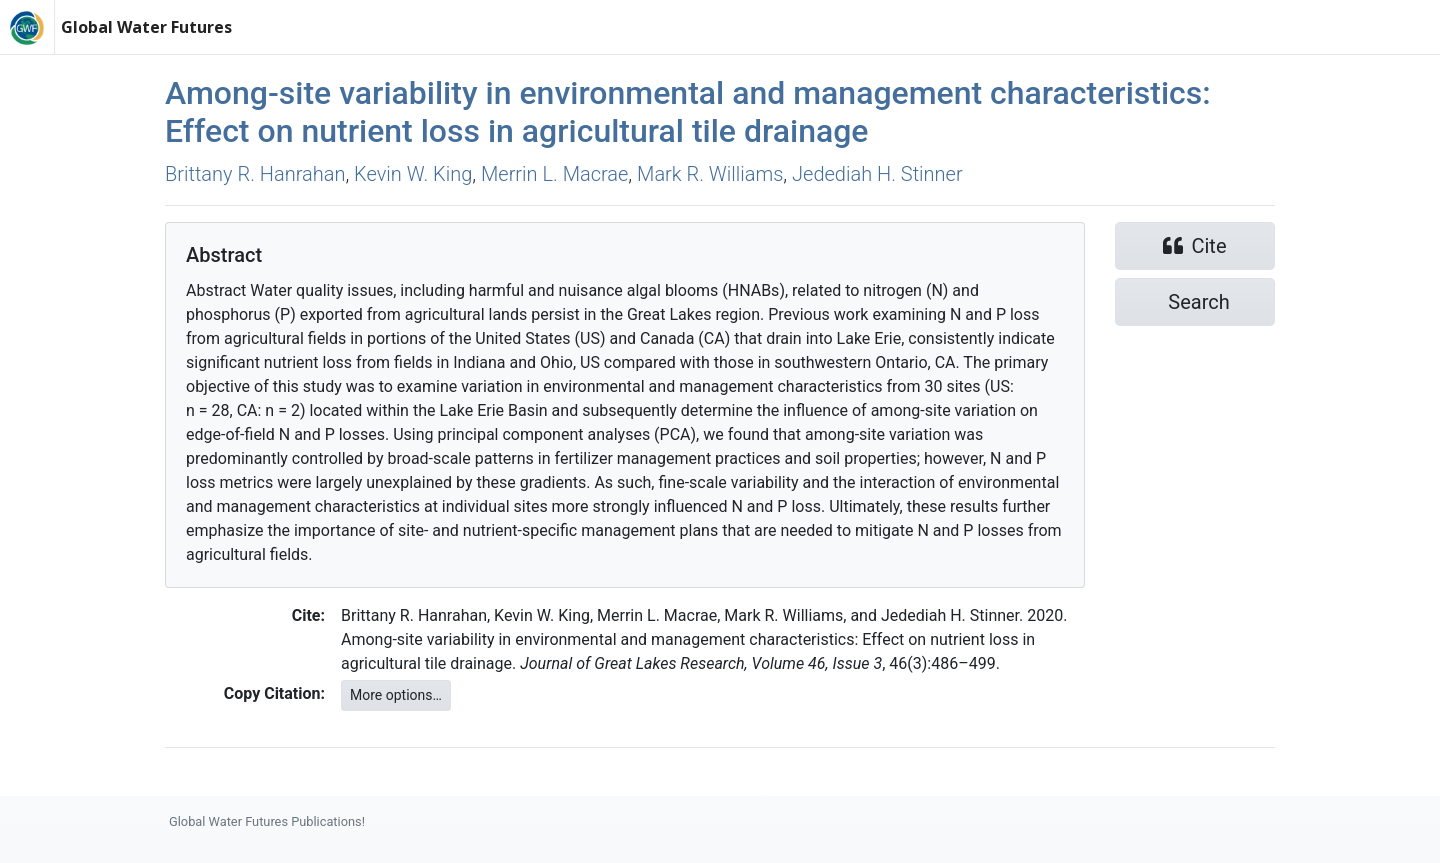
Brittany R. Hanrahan (255, 174)
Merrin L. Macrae (554, 174)
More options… (396, 695)
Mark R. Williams (710, 174)
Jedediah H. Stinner (877, 174)
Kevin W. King (413, 174)
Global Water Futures (146, 27)
